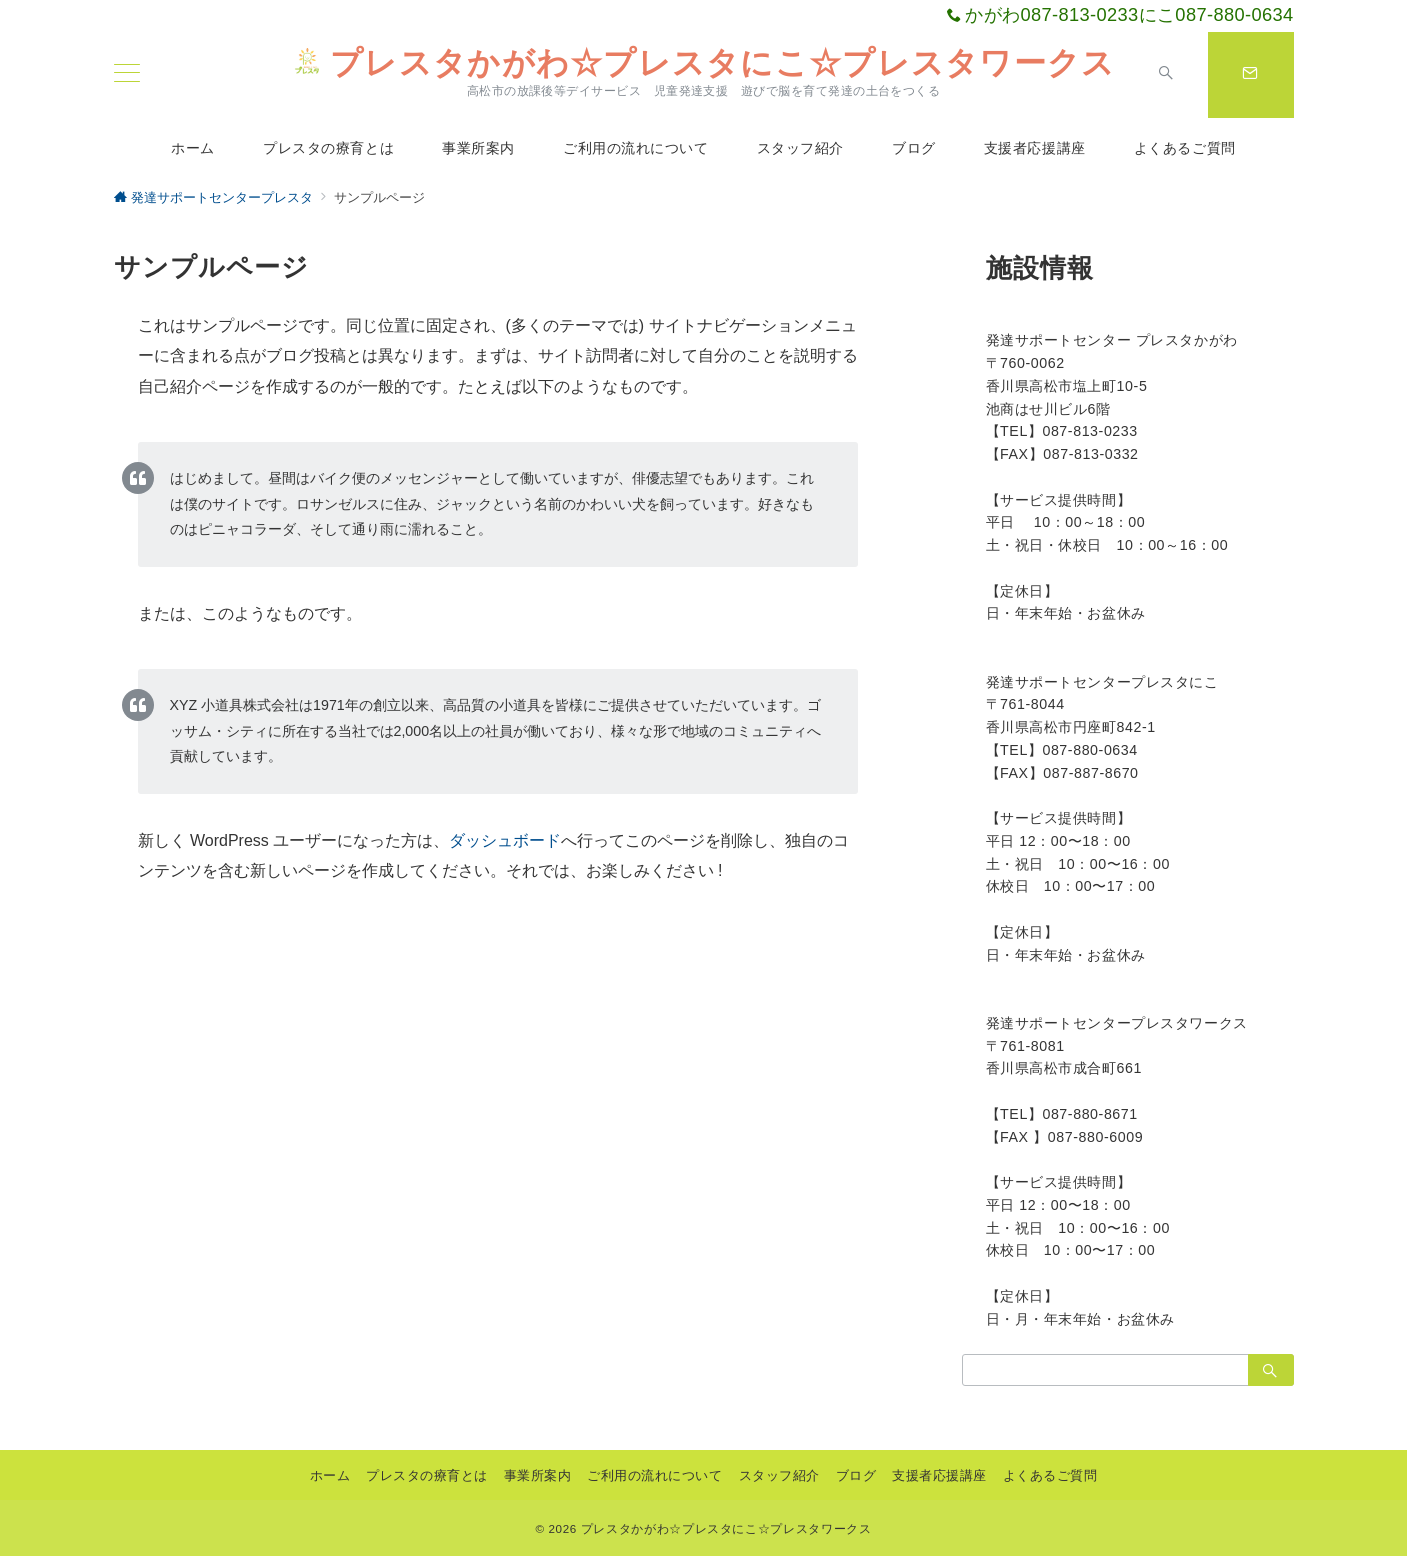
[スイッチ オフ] (1166, 75)
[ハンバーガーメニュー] (127, 75)
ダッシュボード (505, 840)
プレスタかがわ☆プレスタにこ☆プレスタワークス (703, 63)
